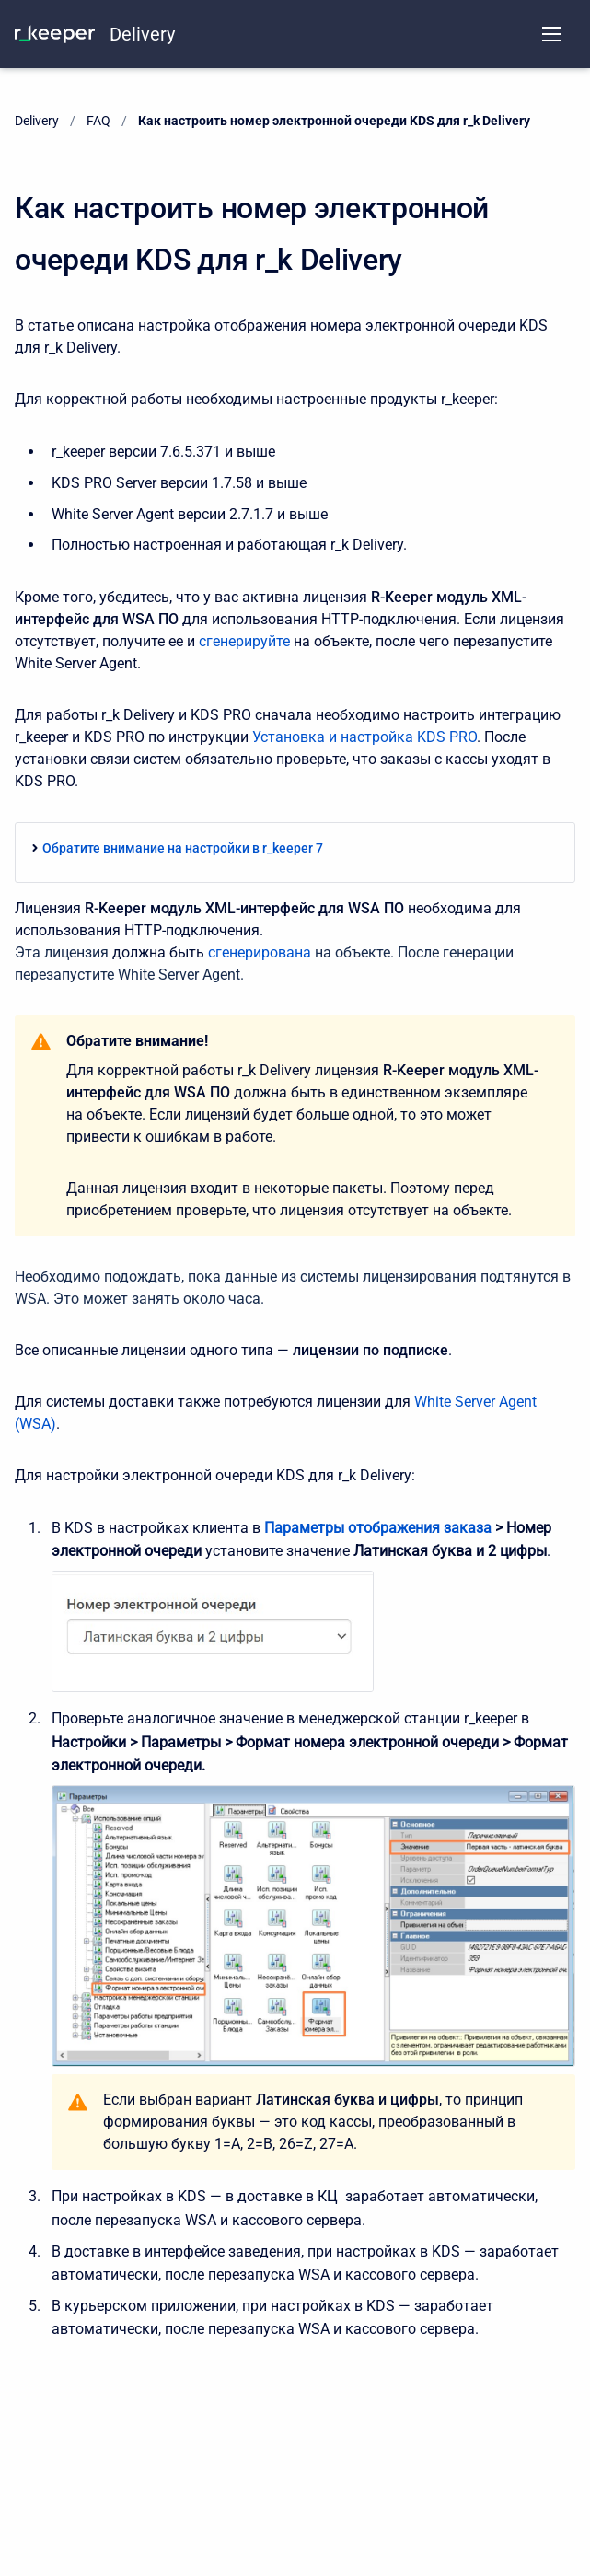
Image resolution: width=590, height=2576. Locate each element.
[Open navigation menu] (551, 34)
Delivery (142, 34)
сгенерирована (259, 952)
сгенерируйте (244, 641)
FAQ (98, 120)
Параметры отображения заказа (378, 1528)
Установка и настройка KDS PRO (364, 737)
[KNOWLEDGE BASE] (55, 34)
